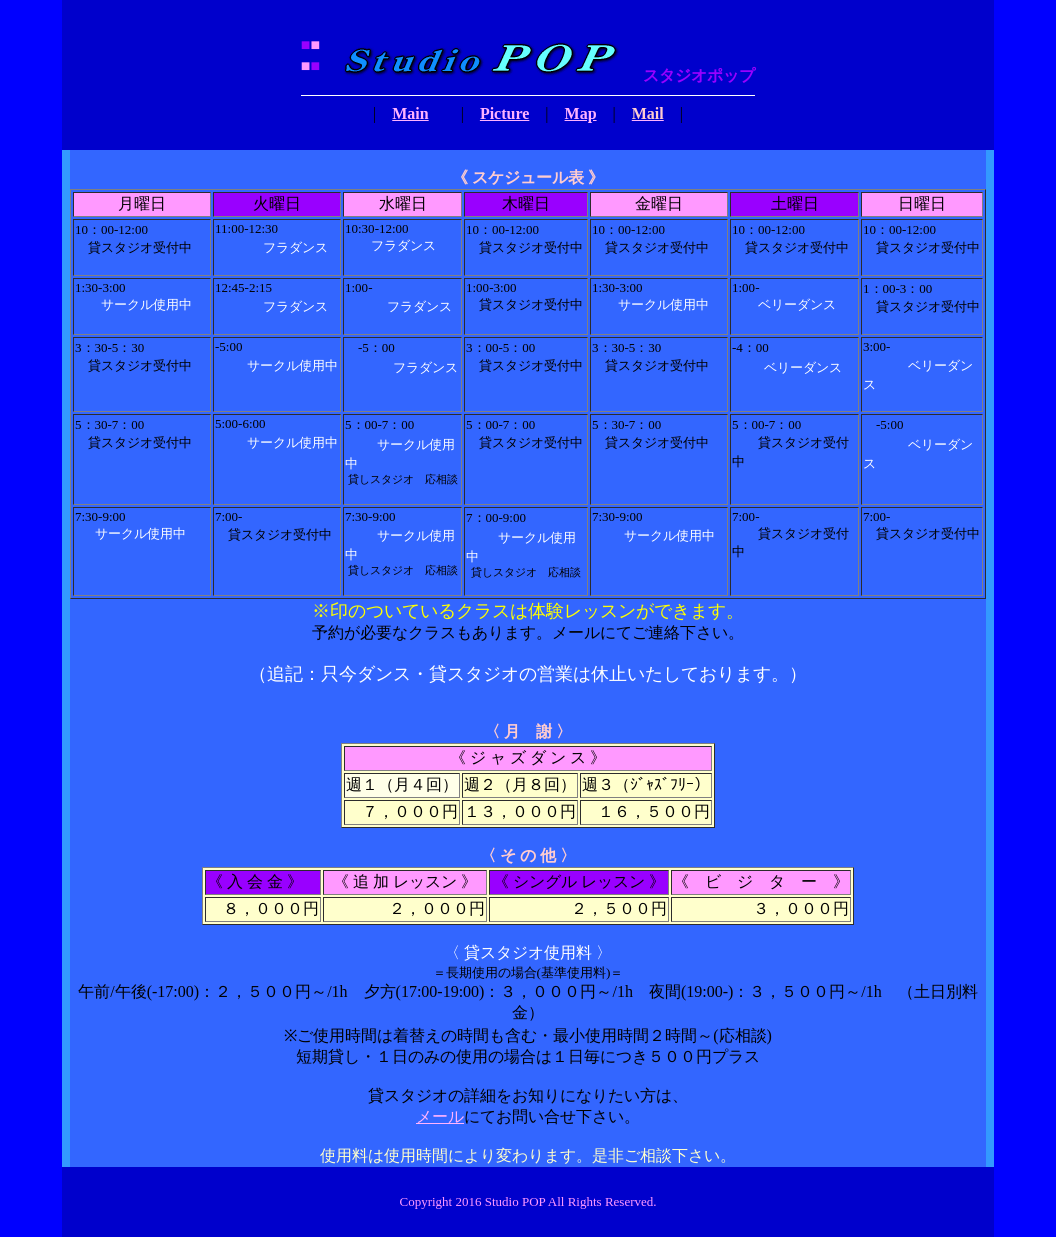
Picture (504, 113)
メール (440, 1116)
